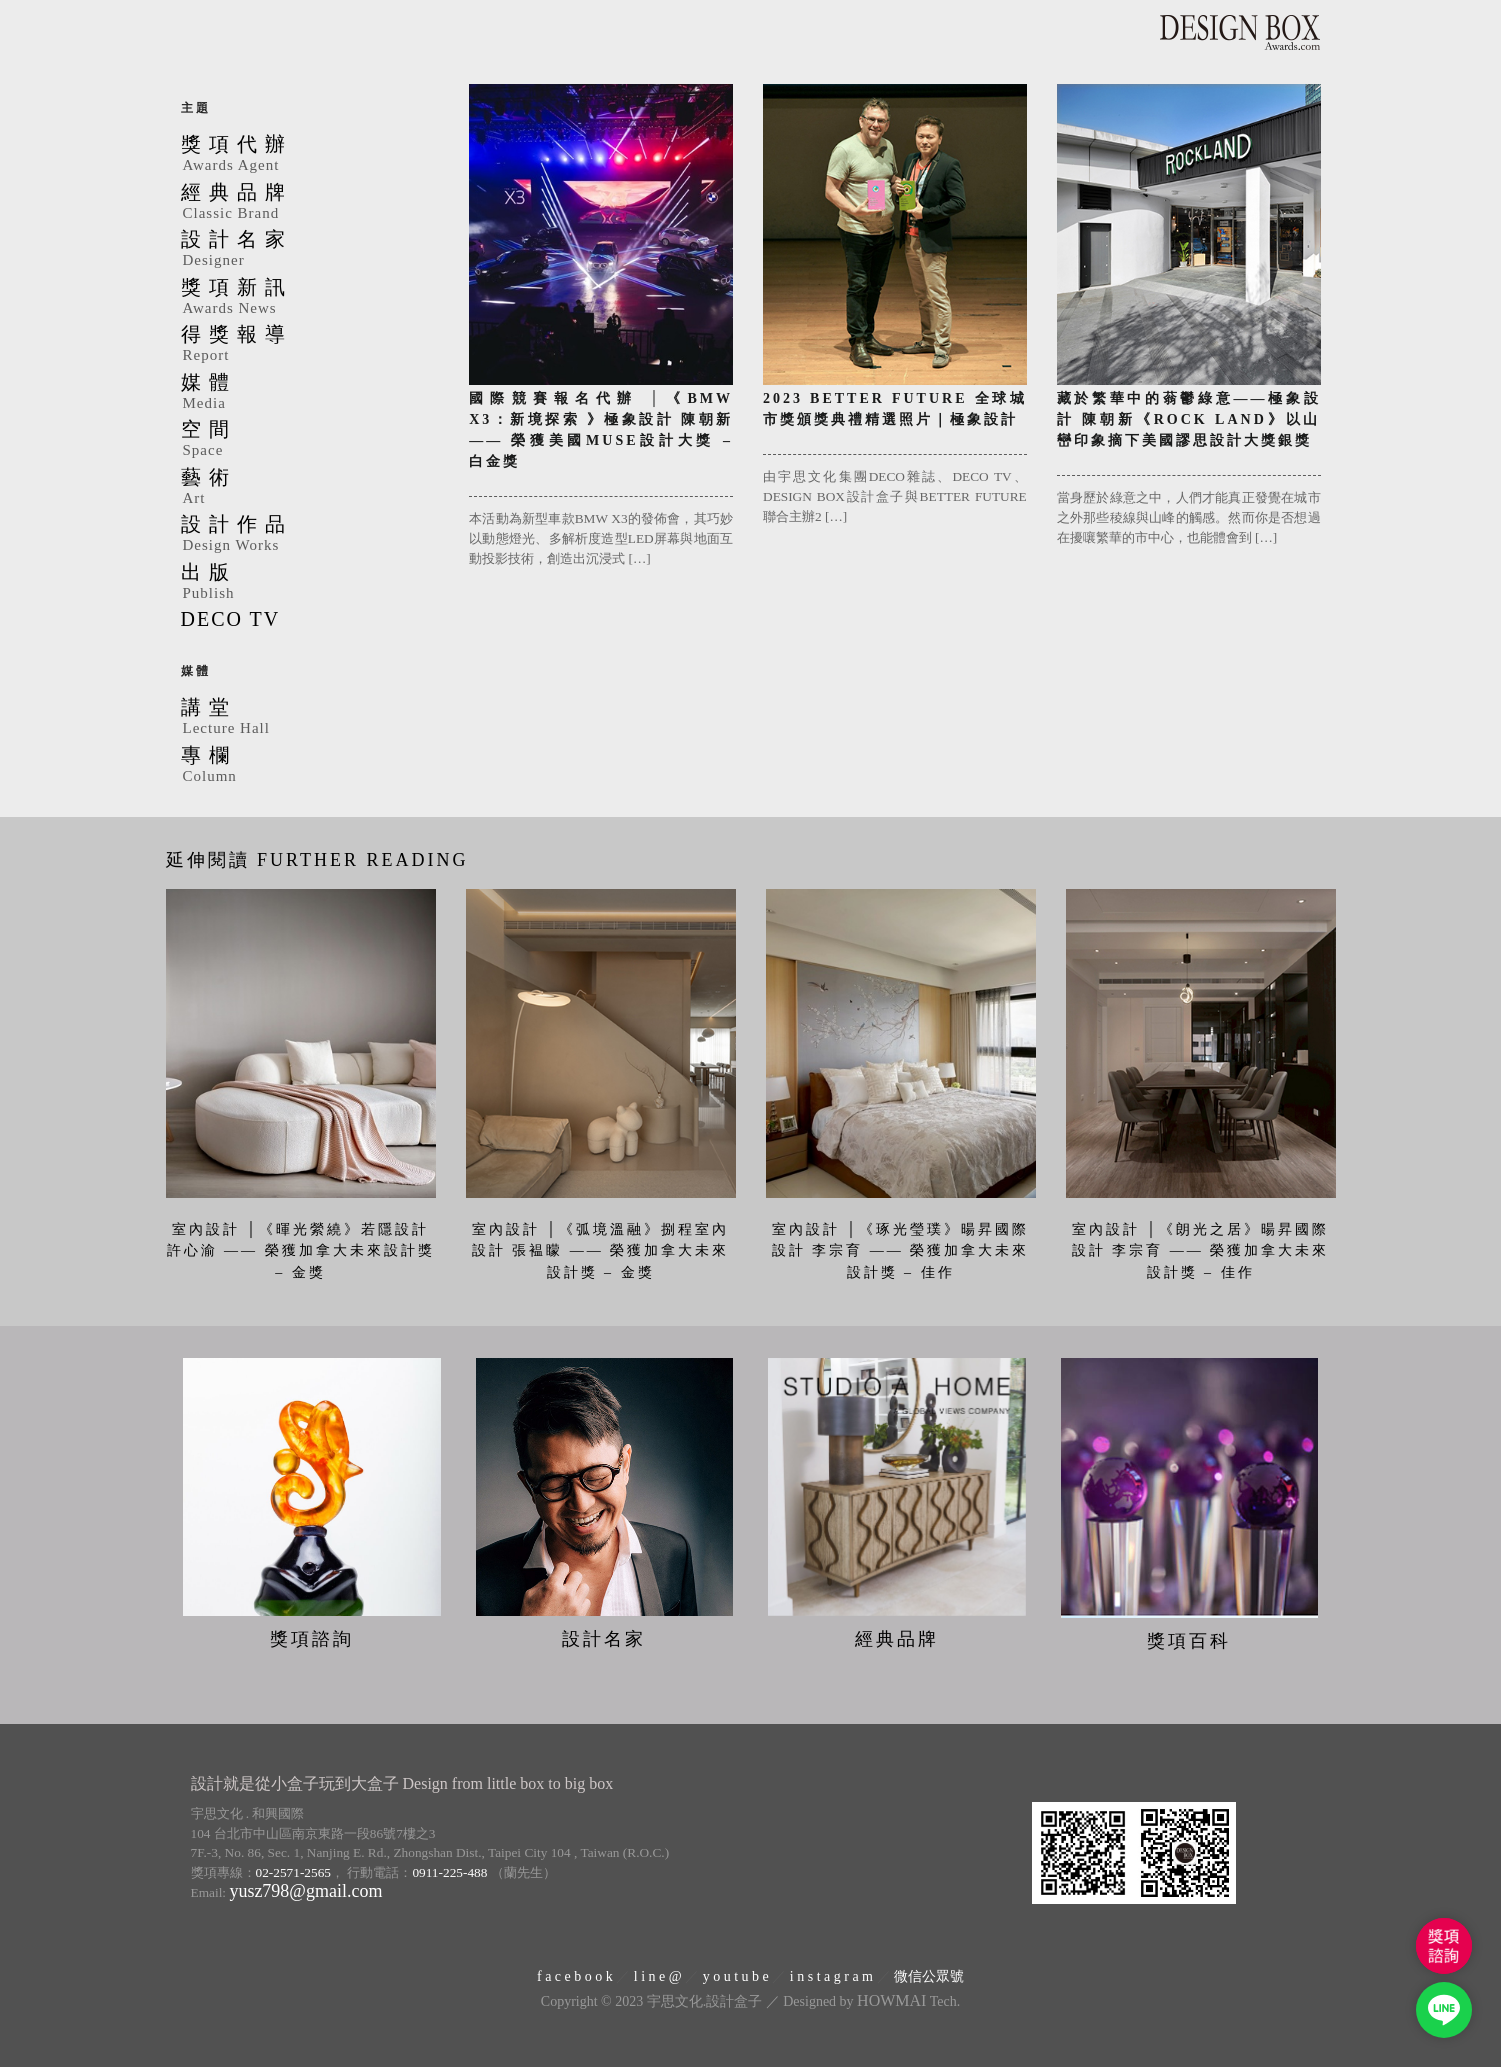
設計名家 (310, 250)
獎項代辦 (310, 155)
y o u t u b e (736, 1975)
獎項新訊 (310, 298)
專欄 (310, 766)
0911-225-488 (449, 1871)
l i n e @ (658, 1975)
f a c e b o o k (575, 1975)
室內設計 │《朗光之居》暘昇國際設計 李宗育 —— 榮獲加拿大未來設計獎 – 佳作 (1201, 1251)
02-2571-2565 (294, 1871)
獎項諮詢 (312, 1638)
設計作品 (310, 535)
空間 (310, 440)
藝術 (310, 488)
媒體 (310, 393)
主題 (196, 108)
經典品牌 (310, 203)
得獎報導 (310, 345)
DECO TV (231, 619)
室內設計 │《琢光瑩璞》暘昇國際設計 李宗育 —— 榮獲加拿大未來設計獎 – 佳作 (901, 1251)
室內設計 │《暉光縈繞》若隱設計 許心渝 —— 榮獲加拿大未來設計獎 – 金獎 (301, 1251)
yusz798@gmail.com (305, 1891)
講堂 (310, 718)
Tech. (908, 2001)
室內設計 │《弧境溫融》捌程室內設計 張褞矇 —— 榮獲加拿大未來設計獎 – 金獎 (601, 1251)
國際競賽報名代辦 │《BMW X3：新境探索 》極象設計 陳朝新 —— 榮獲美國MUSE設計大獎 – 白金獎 (601, 430)
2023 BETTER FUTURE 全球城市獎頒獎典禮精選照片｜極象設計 (895, 409)
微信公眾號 (929, 1975)
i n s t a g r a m (831, 1975)
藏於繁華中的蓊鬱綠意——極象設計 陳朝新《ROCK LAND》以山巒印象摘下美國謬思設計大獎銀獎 (1189, 419)
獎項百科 (1189, 1641)
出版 (310, 583)
